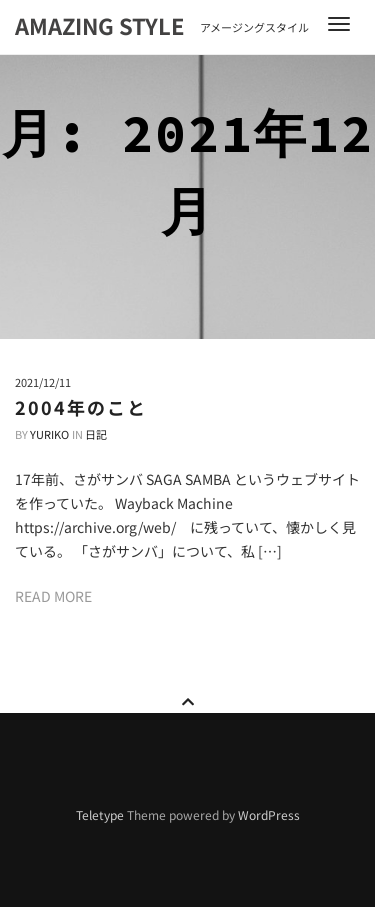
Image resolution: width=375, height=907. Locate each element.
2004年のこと (81, 407)
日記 (96, 434)
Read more (53, 596)
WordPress (269, 814)
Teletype (100, 814)
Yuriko (49, 434)
